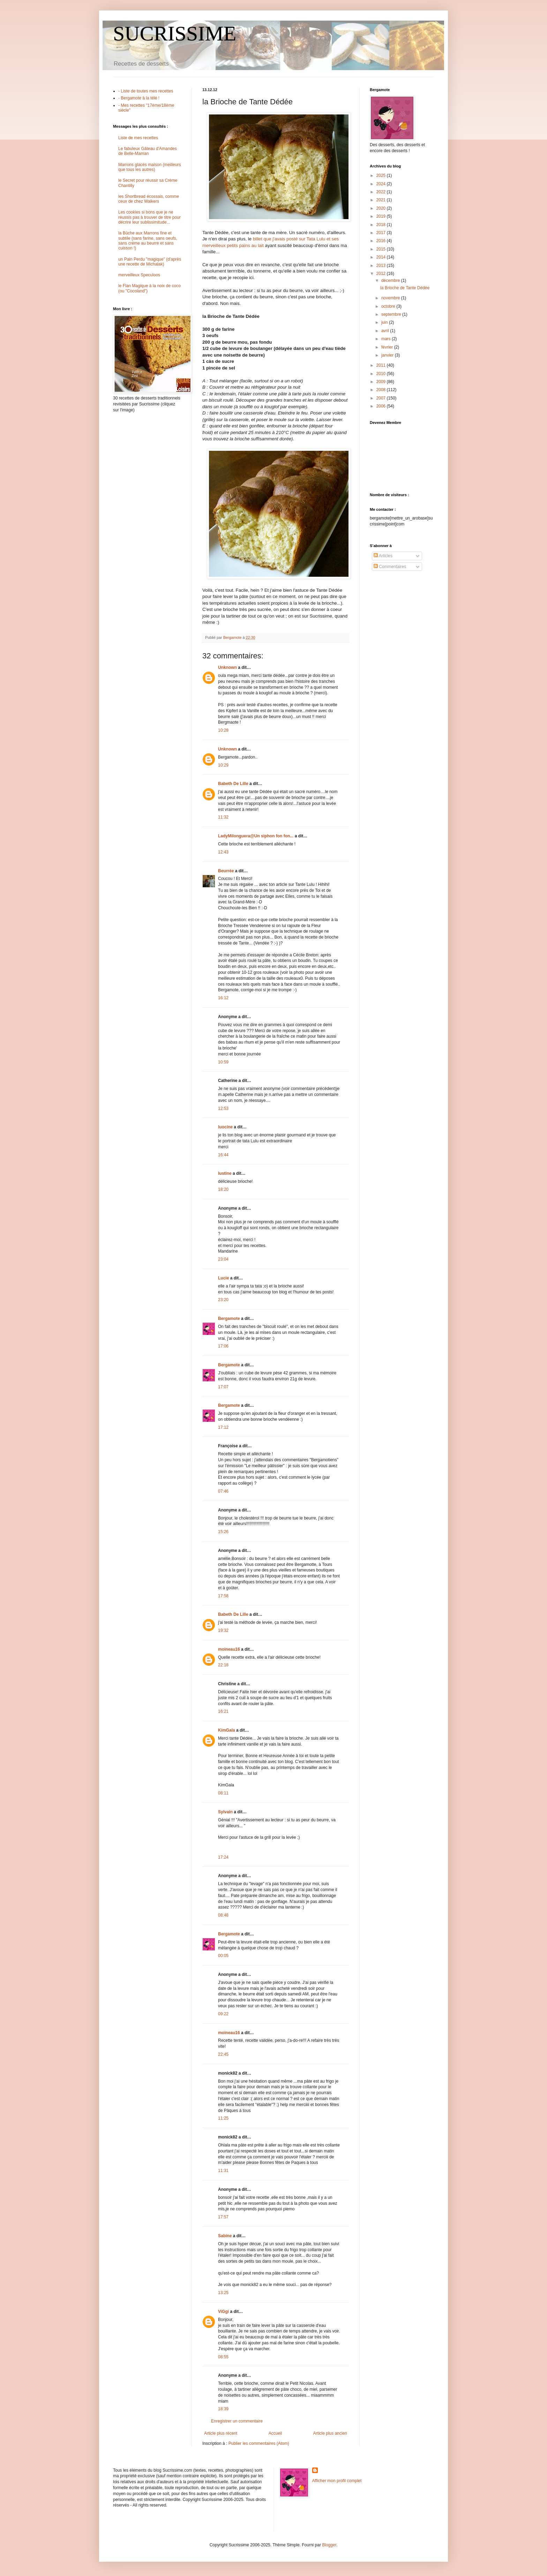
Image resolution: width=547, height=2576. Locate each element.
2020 (381, 208)
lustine (225, 1173)
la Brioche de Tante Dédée (404, 287)
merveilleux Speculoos (139, 274)
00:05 (223, 1955)
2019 (381, 216)
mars (386, 338)
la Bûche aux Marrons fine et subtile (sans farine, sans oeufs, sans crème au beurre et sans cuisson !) (147, 241)
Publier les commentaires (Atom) (258, 2443)
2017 (381, 232)
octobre (388, 306)
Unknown (227, 667)
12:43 (223, 852)
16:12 (223, 997)
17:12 (223, 1427)
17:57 (223, 2217)
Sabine (225, 2235)
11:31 (223, 2170)
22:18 (223, 1665)
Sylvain (225, 1811)
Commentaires (390, 566)
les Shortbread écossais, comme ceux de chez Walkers (148, 199)
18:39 (223, 2408)
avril (385, 330)
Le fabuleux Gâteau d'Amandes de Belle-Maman (147, 151)
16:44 (223, 1154)
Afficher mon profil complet (337, 2480)
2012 (381, 273)
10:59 (223, 1062)
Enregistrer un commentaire (237, 2421)
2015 (381, 249)
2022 (381, 191)
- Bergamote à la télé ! (138, 98)
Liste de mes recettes (138, 137)
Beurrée (226, 870)
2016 (381, 240)
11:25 (223, 2118)
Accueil (275, 2433)
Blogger (329, 2545)
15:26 (223, 1531)
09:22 (223, 2013)
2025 (381, 175)
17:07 (223, 1386)
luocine (225, 1127)
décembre (391, 280)
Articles (383, 555)
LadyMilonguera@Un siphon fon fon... (255, 836)
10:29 (223, 765)
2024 (381, 183)
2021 (381, 199)
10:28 (223, 730)
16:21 (223, 1711)
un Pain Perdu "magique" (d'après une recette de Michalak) (149, 262)
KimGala (226, 1730)
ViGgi (223, 2311)
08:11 (223, 1793)
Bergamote (229, 1318)
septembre (391, 314)
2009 (381, 381)
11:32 (223, 817)
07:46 (223, 1491)
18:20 (223, 1189)
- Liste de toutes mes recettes (145, 91)
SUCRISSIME (174, 33)
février (387, 347)
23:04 (223, 1259)
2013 (381, 265)
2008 (381, 389)
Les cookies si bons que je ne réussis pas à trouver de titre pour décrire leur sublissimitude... (149, 217)
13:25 (223, 2292)
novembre (391, 298)
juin (385, 322)
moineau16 (229, 1649)
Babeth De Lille (233, 783)
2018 (381, 224)
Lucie (223, 1278)
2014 (381, 257)
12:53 (223, 1108)
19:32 (223, 1630)
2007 (381, 398)
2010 (381, 373)
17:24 (223, 1857)
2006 (381, 406)
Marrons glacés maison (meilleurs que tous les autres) (149, 167)
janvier (388, 355)
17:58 (223, 1595)
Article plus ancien (330, 2433)
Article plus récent (220, 2433)
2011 (381, 365)
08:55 (223, 2356)
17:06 (223, 1346)
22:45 (223, 2054)
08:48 (223, 1915)
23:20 (223, 1299)
